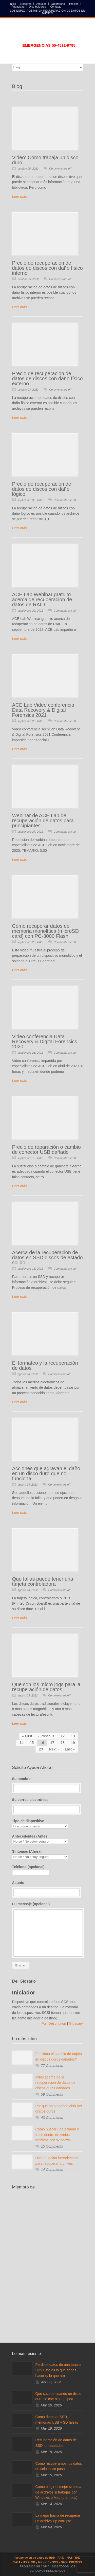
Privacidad (18, 6)
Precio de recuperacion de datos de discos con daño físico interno (47, 268)
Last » (69, 1749)
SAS (64, 2562)
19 (73, 1743)
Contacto (55, 6)
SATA (16, 2562)
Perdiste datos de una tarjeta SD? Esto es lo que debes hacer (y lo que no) (58, 2370)
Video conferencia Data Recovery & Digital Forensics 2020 (44, 1041)
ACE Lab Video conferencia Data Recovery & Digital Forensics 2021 (43, 710)
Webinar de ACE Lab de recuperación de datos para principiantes (43, 820)
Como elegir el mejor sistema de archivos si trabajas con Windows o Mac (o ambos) (58, 2492)
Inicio (13, 4)
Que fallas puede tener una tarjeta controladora (42, 1581)
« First (27, 1736)
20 (41, 1749)
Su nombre (47, 1784)
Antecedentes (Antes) (47, 1839)
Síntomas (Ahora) (47, 1854)
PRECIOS (75, 2562)
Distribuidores (37, 6)
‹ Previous (46, 1736)
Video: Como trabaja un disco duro (45, 160)
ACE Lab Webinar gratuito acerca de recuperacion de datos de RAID (42, 599)
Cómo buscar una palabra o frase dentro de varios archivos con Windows (57, 2134)
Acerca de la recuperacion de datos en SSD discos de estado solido (47, 1257)
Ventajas (41, 4)
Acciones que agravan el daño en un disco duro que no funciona (46, 1473)
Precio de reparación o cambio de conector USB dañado (46, 1149)
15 (32, 1743)
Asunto (47, 1888)
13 (73, 1736)
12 (63, 1736)
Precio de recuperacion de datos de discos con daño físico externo (47, 378)
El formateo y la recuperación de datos (45, 1365)
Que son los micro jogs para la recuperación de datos (46, 1687)
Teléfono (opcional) (30, 1869)
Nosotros (25, 4)
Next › (54, 1749)
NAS (70, 2557)
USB (26, 2562)
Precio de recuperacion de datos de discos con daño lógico (41, 489)
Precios (74, 4)
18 (63, 1743)
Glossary (75, 2023)
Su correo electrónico (47, 1805)
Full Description (54, 2023)
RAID (61, 2557)
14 (22, 1743)
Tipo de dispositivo (47, 1824)
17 (52, 1743)
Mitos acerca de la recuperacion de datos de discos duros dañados (55, 2082)
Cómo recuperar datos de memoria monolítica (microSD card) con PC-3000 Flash (45, 931)
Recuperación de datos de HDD (34, 2557)
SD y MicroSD (40, 2562)
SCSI (55, 2562)
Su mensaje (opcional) (47, 1929)
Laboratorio (58, 4)
